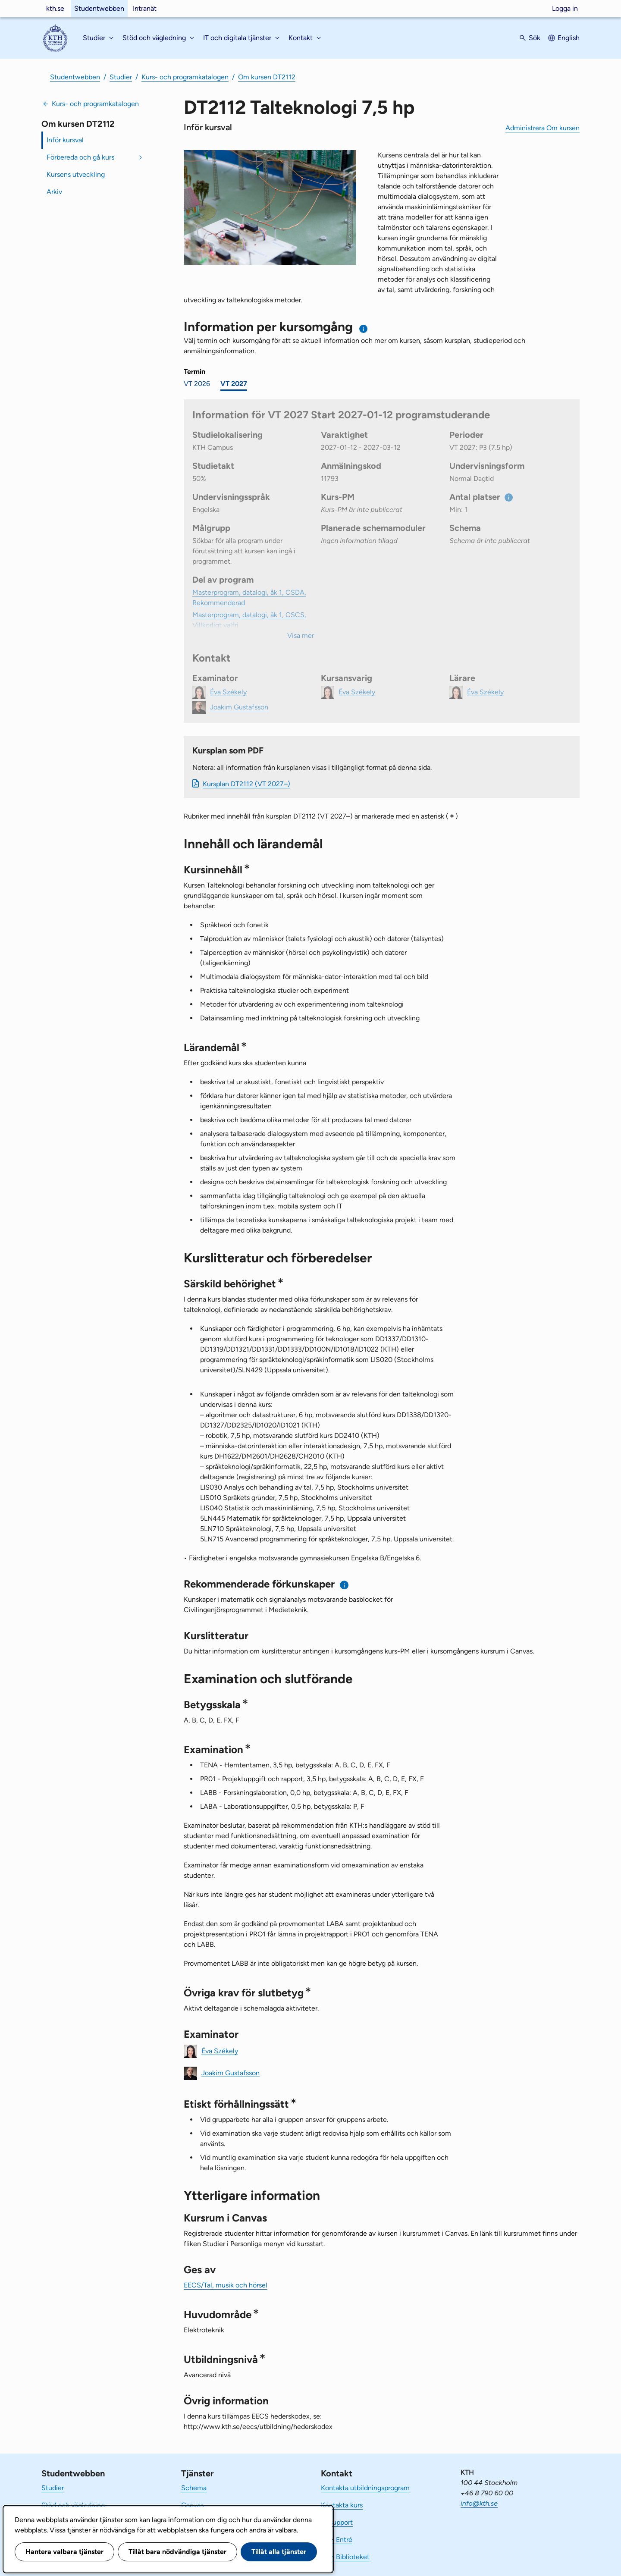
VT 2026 (197, 384)
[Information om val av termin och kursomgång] (363, 329)
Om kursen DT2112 (266, 77)
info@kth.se (479, 2503)
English (569, 38)
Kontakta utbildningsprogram (365, 2488)
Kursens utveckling (76, 174)
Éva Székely (219, 2050)
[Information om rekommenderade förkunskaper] (344, 1585)
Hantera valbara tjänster (64, 2552)
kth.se (55, 8)
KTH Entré (336, 2539)
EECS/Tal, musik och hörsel (225, 2285)
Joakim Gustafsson (230, 2072)
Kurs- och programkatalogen (185, 77)
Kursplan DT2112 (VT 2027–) (246, 784)
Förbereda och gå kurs (80, 157)
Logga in (565, 8)
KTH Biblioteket (345, 2557)
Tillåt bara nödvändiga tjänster (177, 2552)
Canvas (192, 2505)
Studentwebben (99, 8)
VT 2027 (233, 384)
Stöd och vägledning (73, 2505)
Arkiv (54, 192)
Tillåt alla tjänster (278, 2552)
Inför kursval (65, 140)
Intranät (145, 8)
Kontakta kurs (342, 2505)
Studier (121, 77)
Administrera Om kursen (542, 128)
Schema (194, 2488)
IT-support (337, 2522)
